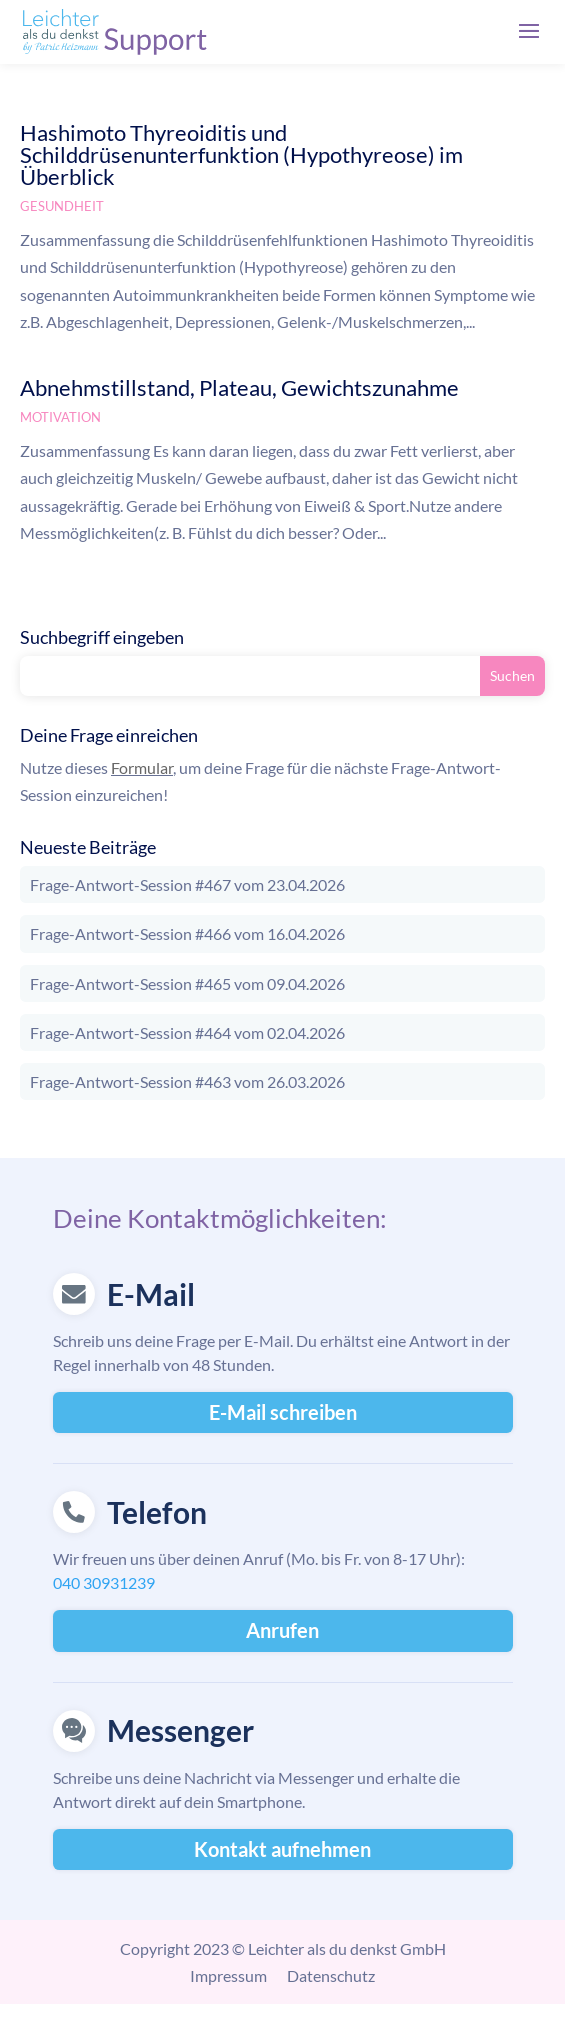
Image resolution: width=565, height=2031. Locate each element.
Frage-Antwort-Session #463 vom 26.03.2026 (187, 1081)
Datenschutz (331, 1975)
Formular (142, 767)
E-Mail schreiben (283, 1412)
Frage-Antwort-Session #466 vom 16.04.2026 (187, 933)
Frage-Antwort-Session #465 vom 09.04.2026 (187, 983)
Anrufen (282, 1630)
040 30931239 (104, 1582)
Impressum (228, 1975)
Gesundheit (62, 206)
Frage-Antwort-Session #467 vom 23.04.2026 (187, 884)
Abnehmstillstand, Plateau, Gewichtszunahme (239, 387)
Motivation (60, 417)
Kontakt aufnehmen (282, 1849)
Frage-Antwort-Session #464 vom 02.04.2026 (187, 1032)
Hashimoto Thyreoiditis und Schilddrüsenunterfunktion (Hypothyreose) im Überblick (241, 154)
